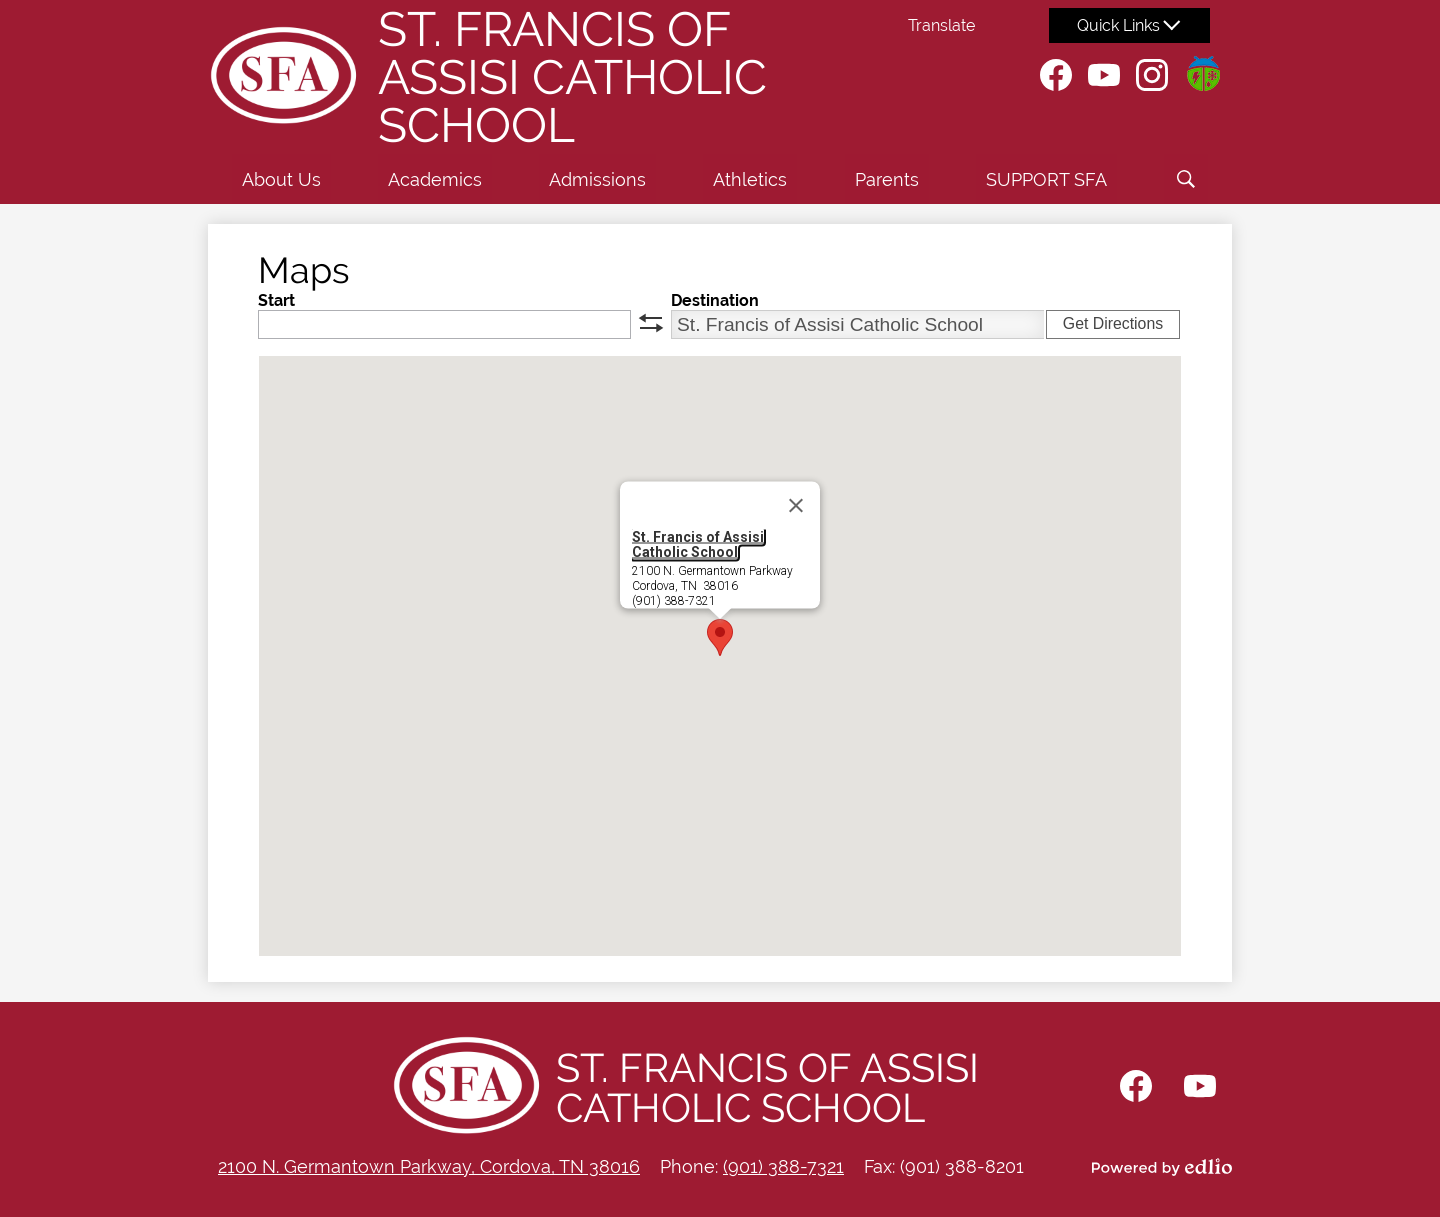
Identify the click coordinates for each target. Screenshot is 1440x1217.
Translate (941, 25)
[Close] (796, 506)
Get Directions (1113, 323)
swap (651, 323)
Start (276, 300)
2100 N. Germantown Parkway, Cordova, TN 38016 (429, 1166)
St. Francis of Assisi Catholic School (698, 544)
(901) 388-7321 (783, 1166)
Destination (715, 300)
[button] (281, 179)
